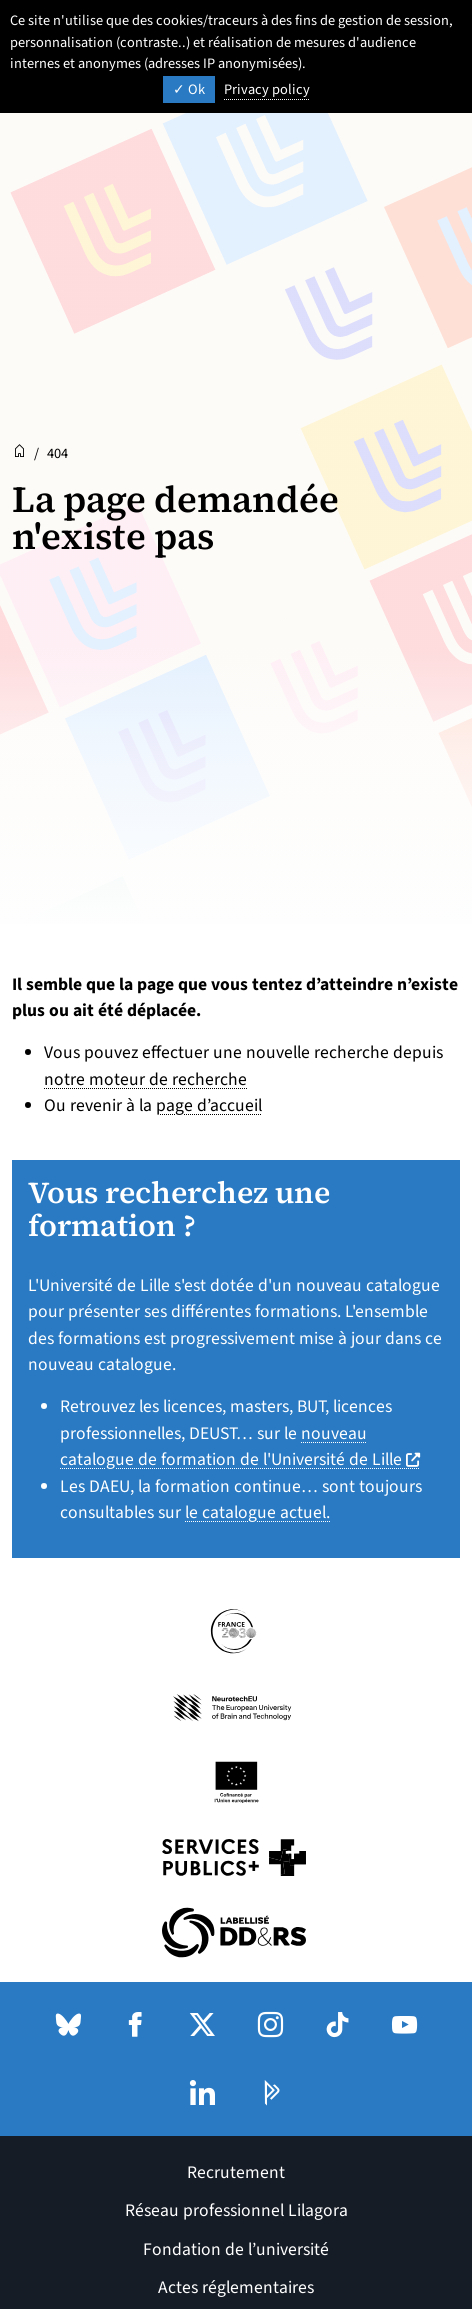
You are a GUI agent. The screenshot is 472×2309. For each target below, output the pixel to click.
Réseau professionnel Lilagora (236, 2210)
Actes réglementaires (236, 2287)
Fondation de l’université (236, 2249)
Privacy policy (267, 89)
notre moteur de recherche (145, 1079)
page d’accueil (209, 1105)
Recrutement (236, 2172)
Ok (189, 89)
